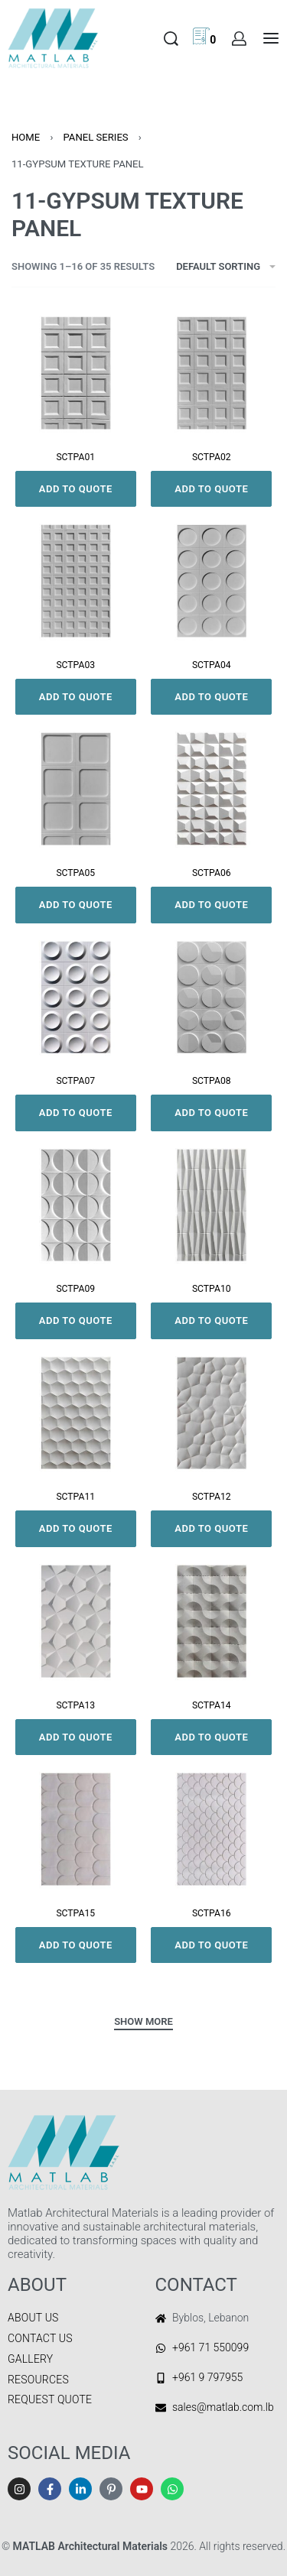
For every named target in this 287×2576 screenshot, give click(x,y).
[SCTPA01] (75, 373)
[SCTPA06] (212, 789)
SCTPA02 (211, 457)
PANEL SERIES (95, 137)
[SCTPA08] (212, 997)
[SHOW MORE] (143, 2023)
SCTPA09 (75, 1288)
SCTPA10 (211, 1288)
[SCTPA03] (75, 581)
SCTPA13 (75, 1705)
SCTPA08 (211, 1080)
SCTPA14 (211, 1705)
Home (25, 137)
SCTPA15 (75, 1913)
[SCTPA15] (75, 1829)
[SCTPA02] (212, 373)
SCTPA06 (211, 873)
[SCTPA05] (75, 789)
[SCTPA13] (75, 1621)
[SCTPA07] (75, 997)
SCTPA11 (75, 1496)
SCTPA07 (75, 1080)
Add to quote (76, 489)
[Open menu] (271, 38)
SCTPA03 (75, 665)
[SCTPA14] (212, 1621)
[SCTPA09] (75, 1205)
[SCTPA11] (75, 1413)
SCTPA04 (211, 665)
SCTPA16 (211, 1913)
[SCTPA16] (212, 1829)
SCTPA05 (75, 873)
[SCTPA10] (212, 1205)
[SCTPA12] (212, 1413)
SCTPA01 (75, 457)
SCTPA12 (211, 1496)
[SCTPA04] (212, 581)
